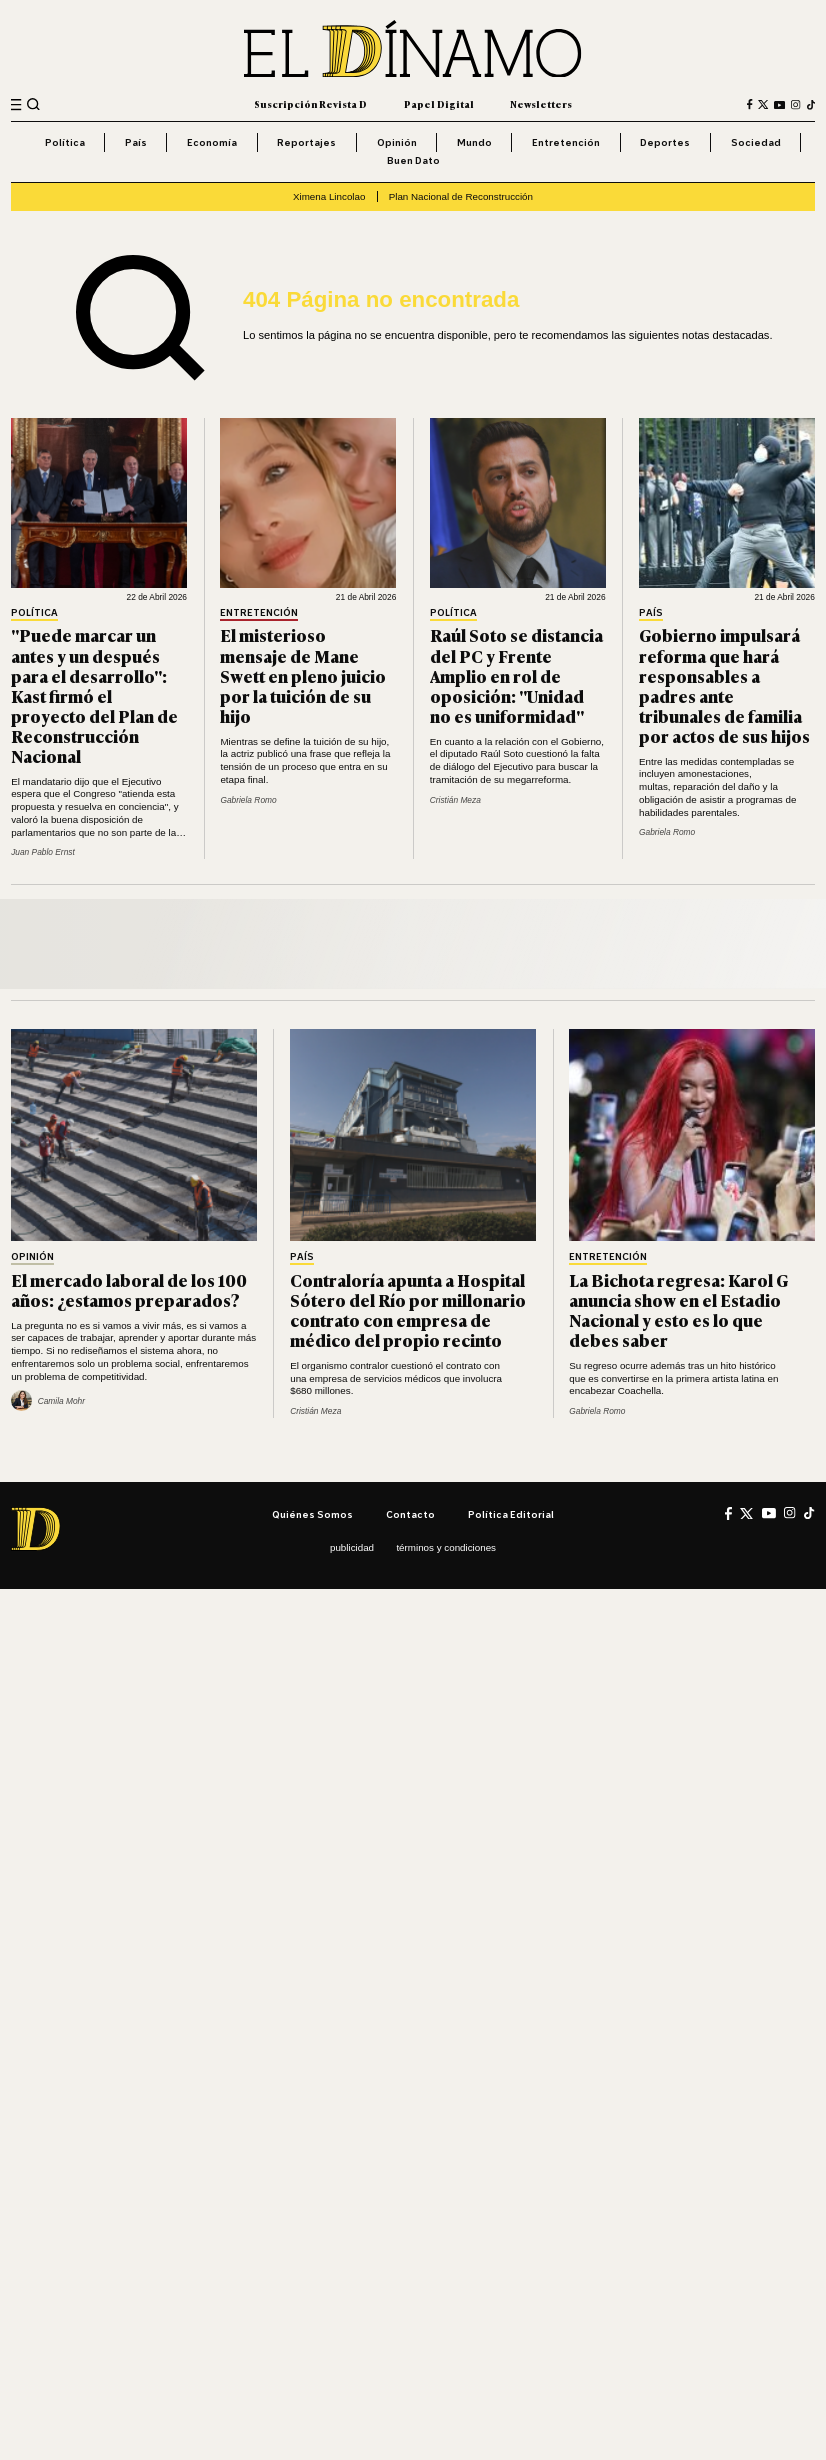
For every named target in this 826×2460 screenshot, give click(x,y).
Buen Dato (413, 160)
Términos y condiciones (446, 1547)
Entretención (566, 142)
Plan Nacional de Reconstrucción (461, 196)
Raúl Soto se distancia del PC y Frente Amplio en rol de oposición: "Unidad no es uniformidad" (516, 674)
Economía (212, 142)
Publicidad (352, 1547)
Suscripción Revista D (310, 104)
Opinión (397, 142)
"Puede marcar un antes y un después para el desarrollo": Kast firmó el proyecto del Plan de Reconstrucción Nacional (94, 694)
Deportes (665, 142)
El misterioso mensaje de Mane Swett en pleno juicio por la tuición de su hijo (303, 674)
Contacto (410, 1514)
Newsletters (541, 104)
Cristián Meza (455, 800)
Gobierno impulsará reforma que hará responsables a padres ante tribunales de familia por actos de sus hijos (724, 684)
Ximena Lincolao (329, 196)
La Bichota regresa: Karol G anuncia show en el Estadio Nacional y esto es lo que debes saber (678, 1309)
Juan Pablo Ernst (43, 852)
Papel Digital (439, 104)
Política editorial (511, 1514)
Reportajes (306, 142)
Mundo (474, 142)
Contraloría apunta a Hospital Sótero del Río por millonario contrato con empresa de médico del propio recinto (408, 1309)
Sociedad (756, 142)
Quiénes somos (312, 1514)
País (136, 142)
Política (65, 142)
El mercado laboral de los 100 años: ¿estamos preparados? (129, 1289)
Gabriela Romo (248, 800)
